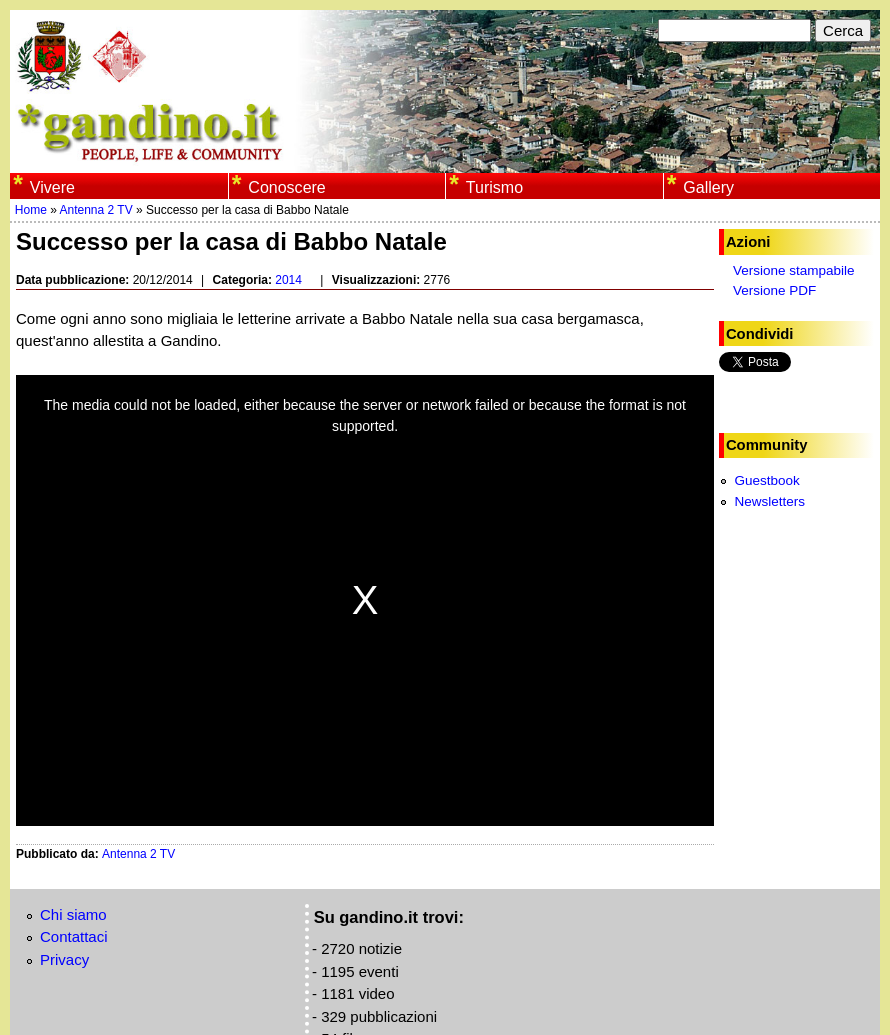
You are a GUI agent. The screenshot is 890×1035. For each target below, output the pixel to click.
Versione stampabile (794, 270)
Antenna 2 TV (96, 210)
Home (31, 210)
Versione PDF (774, 290)
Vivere (52, 187)
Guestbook (766, 480)
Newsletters (769, 501)
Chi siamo (73, 914)
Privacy (64, 959)
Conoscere (286, 187)
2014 (288, 280)
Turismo (494, 187)
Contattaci (74, 936)
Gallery (708, 187)
